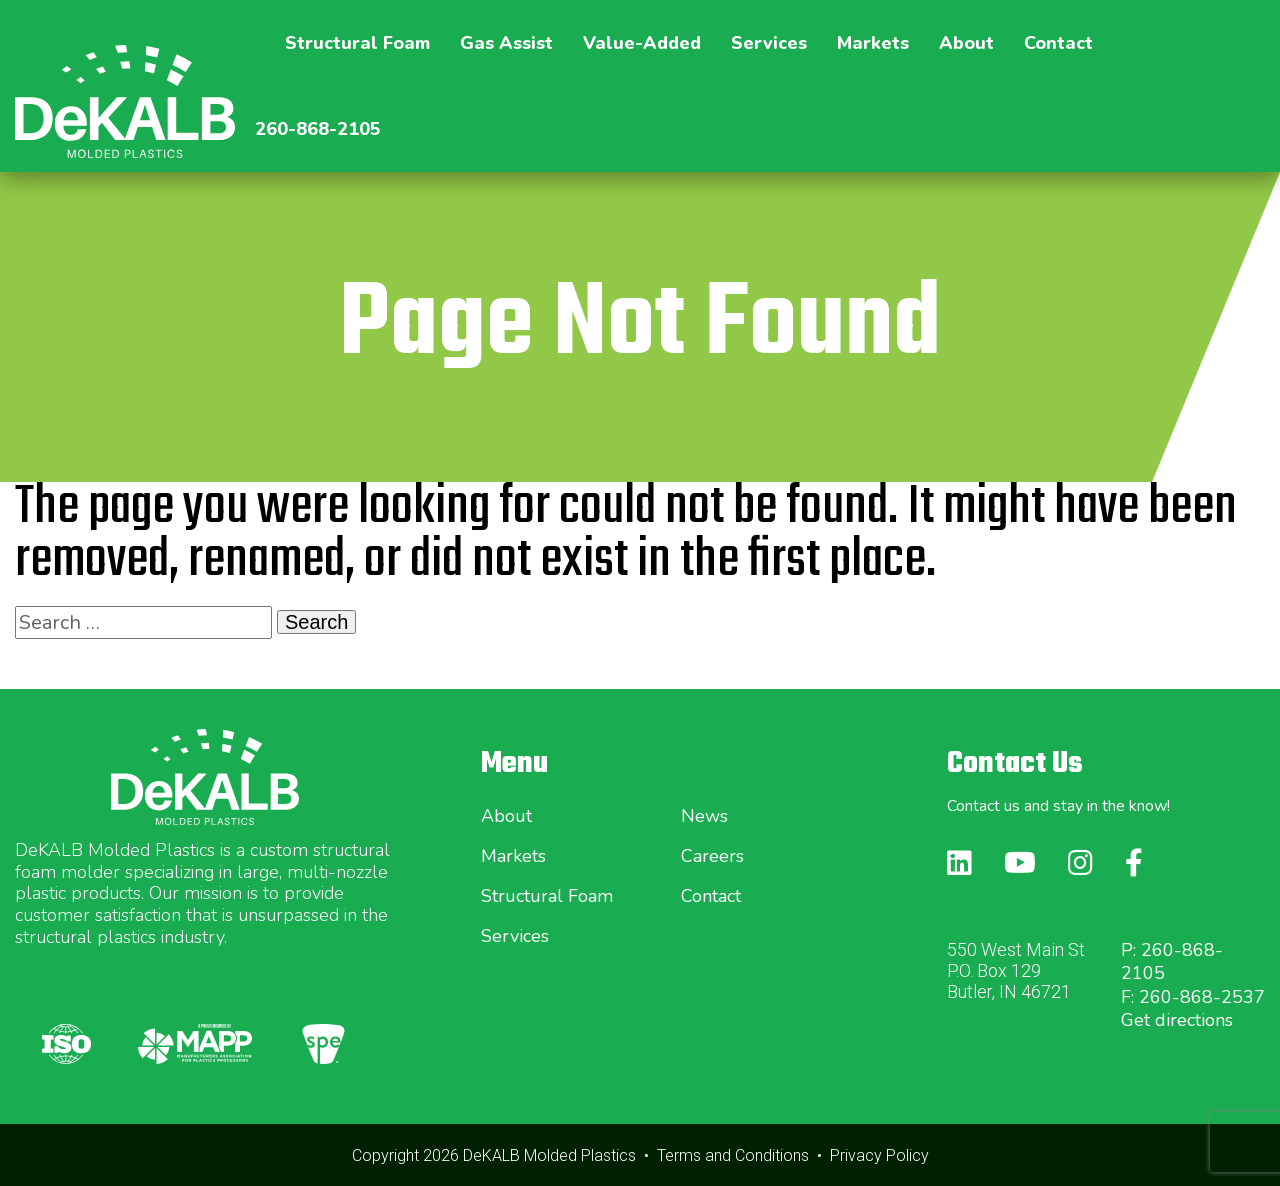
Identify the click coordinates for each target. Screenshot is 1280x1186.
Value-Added (642, 43)
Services (515, 936)
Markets (513, 856)
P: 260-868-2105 (1172, 961)
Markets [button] (873, 43)
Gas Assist (506, 43)
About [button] (966, 43)
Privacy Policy (879, 1155)
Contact (1058, 43)
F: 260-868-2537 (1193, 997)
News (704, 816)
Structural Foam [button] (357, 43)
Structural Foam (547, 896)
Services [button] (769, 43)
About (506, 816)
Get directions (1177, 1020)
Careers (712, 856)
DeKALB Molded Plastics (549, 1155)
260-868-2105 (318, 129)
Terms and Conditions (733, 1155)
